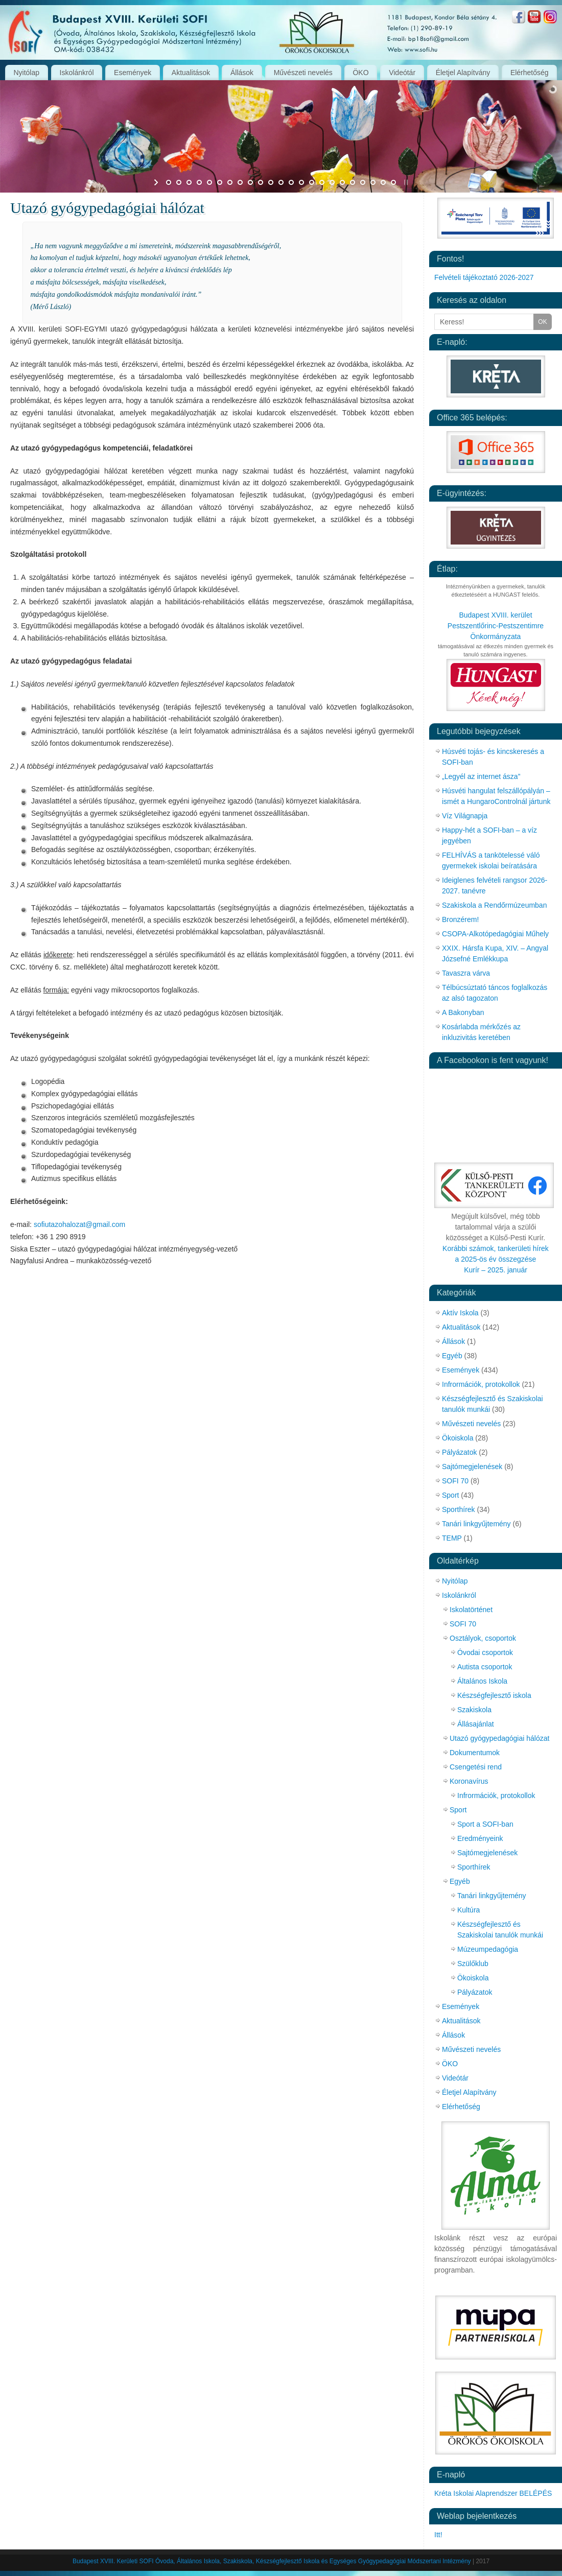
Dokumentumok (475, 1752)
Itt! (438, 2535)
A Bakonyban (463, 1012)
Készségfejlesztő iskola (494, 1695)
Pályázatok (459, 1452)
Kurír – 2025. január (495, 1270)
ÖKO (360, 72)
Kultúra (468, 1910)
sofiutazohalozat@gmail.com (79, 1224)
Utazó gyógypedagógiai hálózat (499, 1738)
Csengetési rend (476, 1767)
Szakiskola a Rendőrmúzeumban (494, 905)
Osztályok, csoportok (483, 1638)
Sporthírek (458, 1509)
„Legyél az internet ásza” (481, 776)
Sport (450, 1495)
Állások (241, 72)
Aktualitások (191, 72)
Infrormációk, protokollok (481, 1384)
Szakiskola (474, 1710)
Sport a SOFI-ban (485, 1824)
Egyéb (452, 1356)
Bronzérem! (460, 919)
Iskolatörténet (471, 1609)
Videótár (402, 72)
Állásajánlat (475, 1724)
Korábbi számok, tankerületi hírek (495, 1248)
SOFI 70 (455, 1481)
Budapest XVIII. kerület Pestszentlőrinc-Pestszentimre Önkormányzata (496, 626)
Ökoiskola (457, 1438)
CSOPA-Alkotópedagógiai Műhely (495, 934)
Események (132, 72)
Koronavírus (469, 1781)
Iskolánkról (77, 72)
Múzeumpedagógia (487, 1949)
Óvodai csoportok (485, 1652)
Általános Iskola (482, 1681)
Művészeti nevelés (303, 72)
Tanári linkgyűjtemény (476, 1524)
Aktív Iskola (460, 1313)
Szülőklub (472, 1963)
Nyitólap (26, 72)
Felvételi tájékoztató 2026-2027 (484, 277)
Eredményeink (480, 1838)
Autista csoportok (484, 1667)
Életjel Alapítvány (463, 72)
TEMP (452, 1538)
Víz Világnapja (464, 816)
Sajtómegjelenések (472, 1466)
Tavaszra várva (466, 973)
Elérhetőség (529, 72)
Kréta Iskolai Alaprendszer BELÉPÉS (493, 2493)
